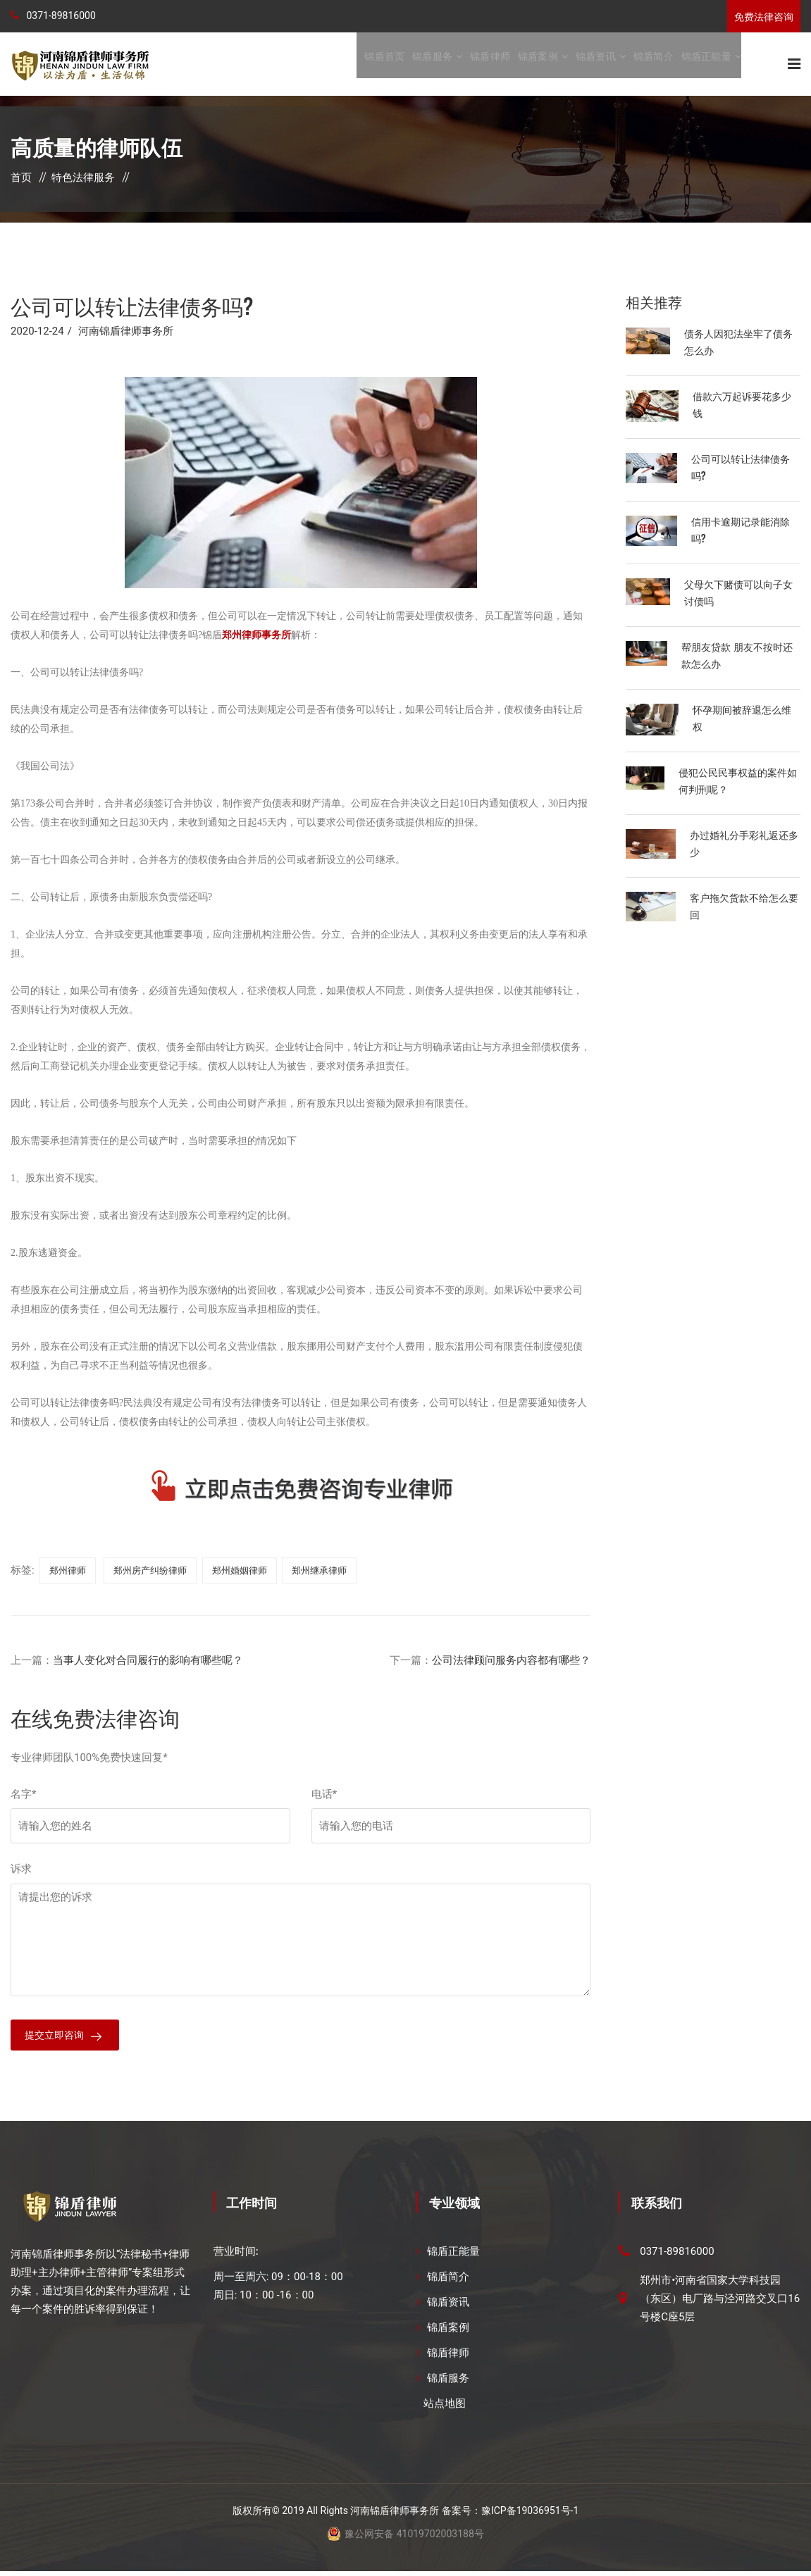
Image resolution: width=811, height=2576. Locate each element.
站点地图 (444, 2408)
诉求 (21, 1870)
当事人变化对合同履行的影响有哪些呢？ (148, 1661)
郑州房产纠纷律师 (150, 1572)
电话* (324, 1795)
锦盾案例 (538, 63)
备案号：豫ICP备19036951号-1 (510, 2515)
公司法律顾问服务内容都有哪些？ (511, 1661)
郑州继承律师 (319, 1572)
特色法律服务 (83, 179)
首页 (21, 179)
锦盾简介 (653, 63)
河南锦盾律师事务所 (125, 332)
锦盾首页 (384, 63)
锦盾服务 (432, 63)
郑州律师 (67, 1572)
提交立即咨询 (56, 2038)
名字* (23, 1795)
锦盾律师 (490, 63)
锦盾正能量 (706, 63)
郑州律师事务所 (256, 636)
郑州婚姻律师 (239, 1572)
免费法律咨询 (763, 17)
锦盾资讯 (596, 63)
